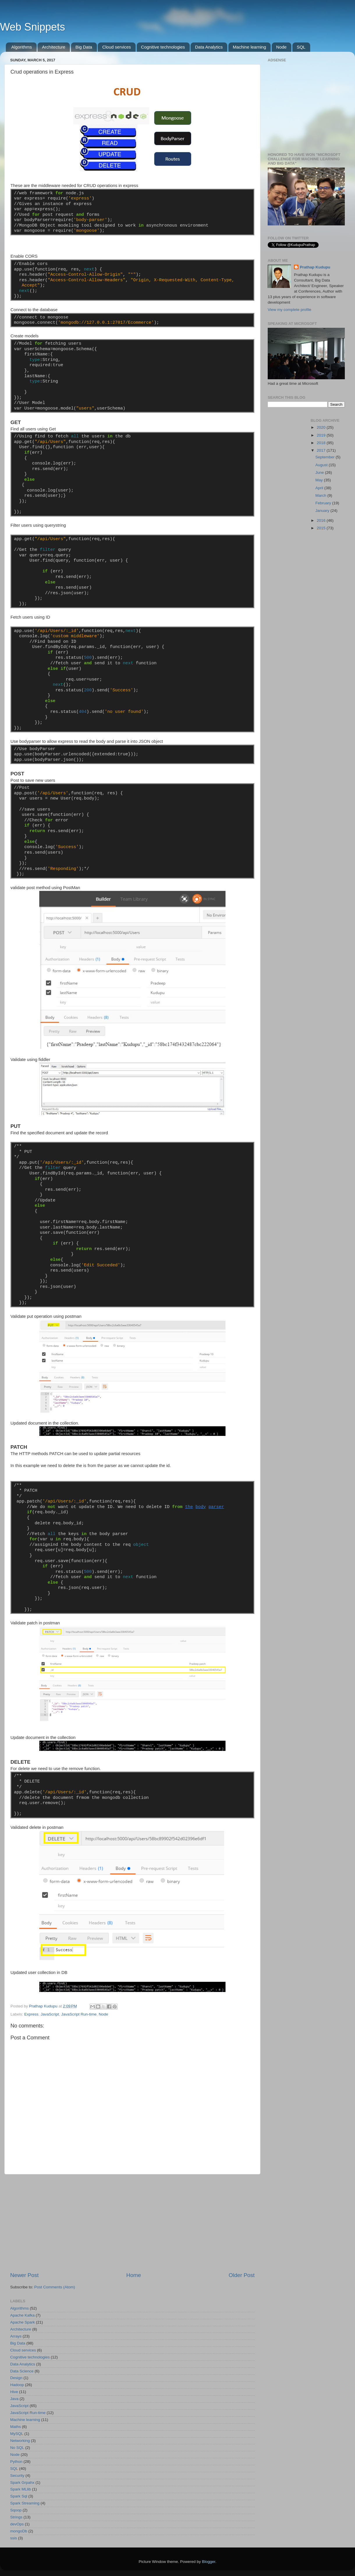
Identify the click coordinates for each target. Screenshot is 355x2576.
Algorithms (21, 46)
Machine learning (249, 46)
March (321, 495)
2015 (321, 528)
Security (17, 2475)
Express (31, 2014)
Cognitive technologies (163, 46)
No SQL (17, 2447)
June (320, 472)
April (319, 488)
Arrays (16, 2336)
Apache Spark (22, 2322)
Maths (15, 2426)
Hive (14, 2392)
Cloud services (116, 46)
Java (14, 2399)
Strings (16, 2517)
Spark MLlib (20, 2489)
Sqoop (16, 2510)
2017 (321, 450)
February (323, 503)
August (322, 465)
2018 (321, 443)
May (319, 480)
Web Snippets (32, 27)
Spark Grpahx (22, 2482)
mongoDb (18, 2531)
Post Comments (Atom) (54, 2287)
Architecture (53, 46)
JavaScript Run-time (79, 2014)
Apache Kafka (22, 2315)
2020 (321, 427)
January (323, 510)
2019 (321, 435)
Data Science (21, 2371)
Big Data (83, 46)
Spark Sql (18, 2496)
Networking (20, 2440)
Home (133, 2275)
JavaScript (50, 2014)
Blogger (208, 2561)
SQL (301, 46)
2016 (321, 520)
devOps (17, 2524)
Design (16, 2378)
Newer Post (24, 2275)
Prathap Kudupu (315, 267)
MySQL (16, 2433)
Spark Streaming (25, 2503)
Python (16, 2461)
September (325, 457)
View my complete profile (289, 309)
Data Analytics (209, 46)
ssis (13, 2538)
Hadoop (17, 2385)
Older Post (242, 2275)
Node (281, 46)
